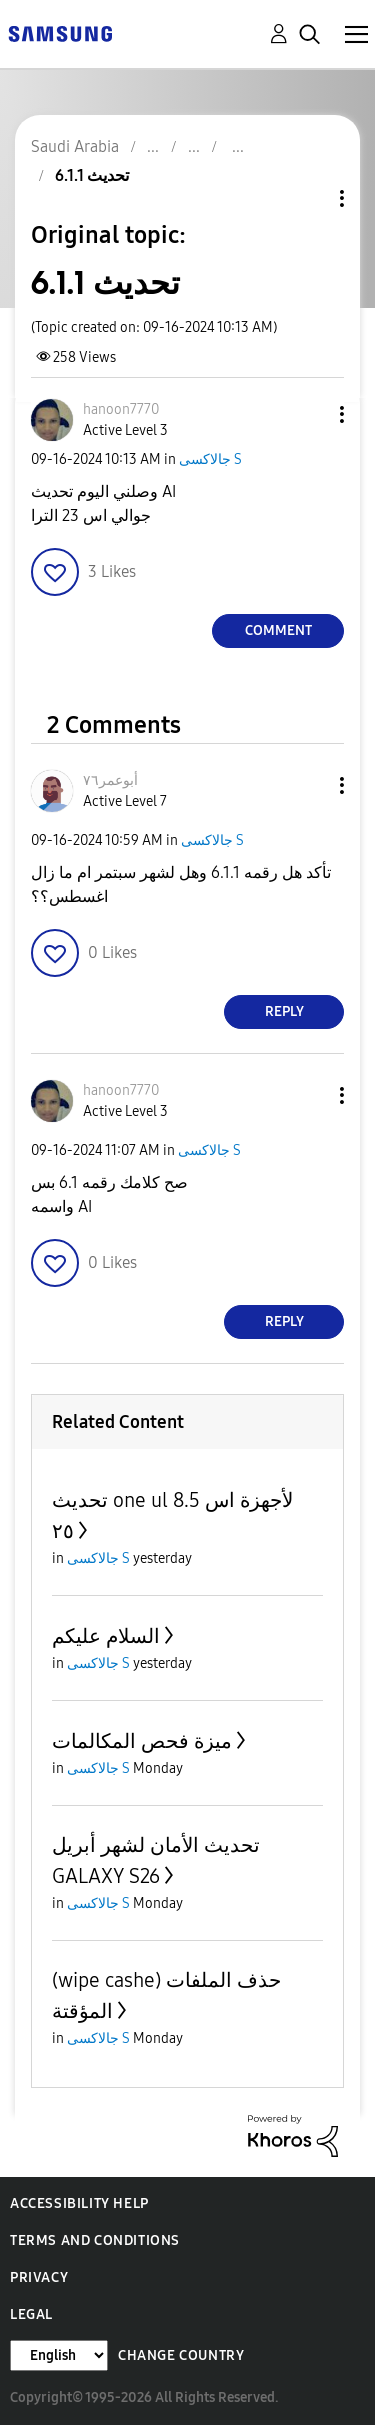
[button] (309, 414)
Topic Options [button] (308, 198)
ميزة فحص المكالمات (142, 1741)
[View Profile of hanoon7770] (121, 409)
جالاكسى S (210, 459)
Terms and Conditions (95, 2240)
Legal (31, 2314)
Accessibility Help (79, 2203)
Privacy (39, 2277)
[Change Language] (59, 2355)
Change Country (181, 2355)
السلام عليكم (106, 1636)
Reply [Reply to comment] (284, 1011)
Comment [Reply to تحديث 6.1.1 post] (278, 630)
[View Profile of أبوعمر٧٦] (110, 780)
